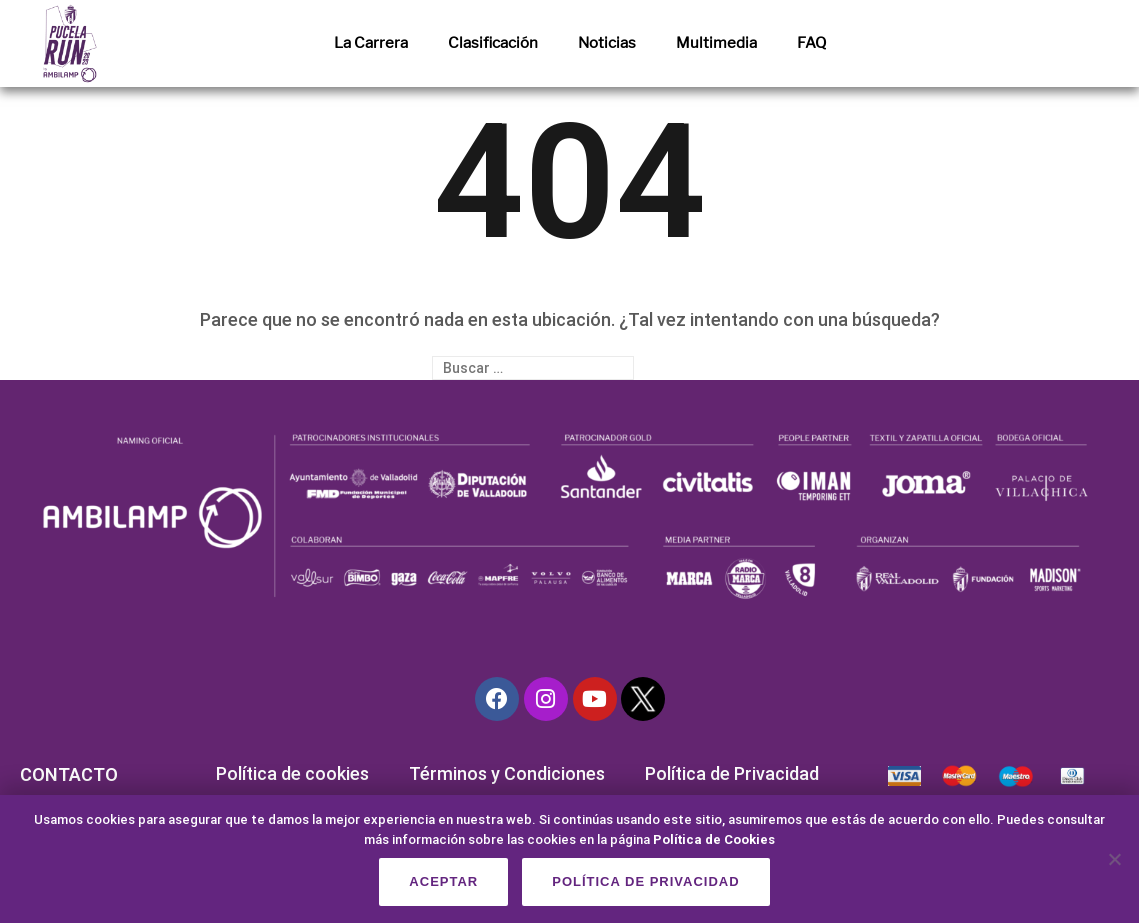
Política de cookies (292, 773)
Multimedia (716, 43)
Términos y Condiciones (507, 773)
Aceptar (443, 881)
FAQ (811, 43)
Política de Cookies (714, 839)
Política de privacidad (645, 881)
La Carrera (371, 43)
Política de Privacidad (732, 773)
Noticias (607, 43)
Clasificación (493, 43)
